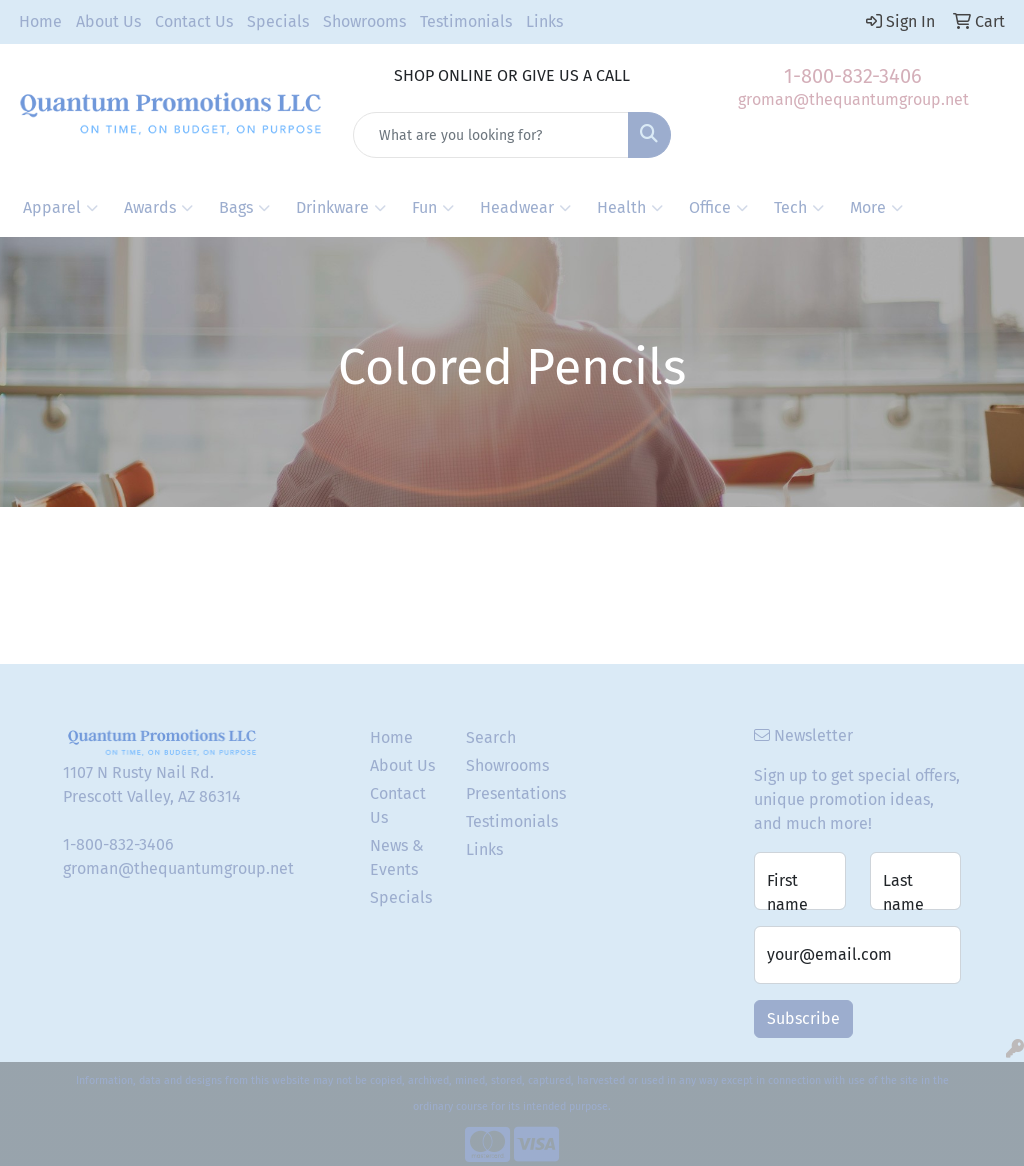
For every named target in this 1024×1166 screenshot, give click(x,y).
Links (544, 21)
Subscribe (803, 1018)
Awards (158, 208)
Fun (433, 208)
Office (718, 208)
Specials (278, 21)
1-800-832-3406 (853, 76)
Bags (244, 208)
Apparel (60, 208)
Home (40, 21)
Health (630, 208)
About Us (108, 21)
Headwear (525, 208)
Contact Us (194, 21)
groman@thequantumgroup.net (853, 99)
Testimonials (466, 21)
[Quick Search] (490, 135)
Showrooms (364, 21)
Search (491, 737)
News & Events (397, 857)
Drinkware (341, 208)
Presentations (502, 793)
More (876, 208)
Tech (799, 208)
